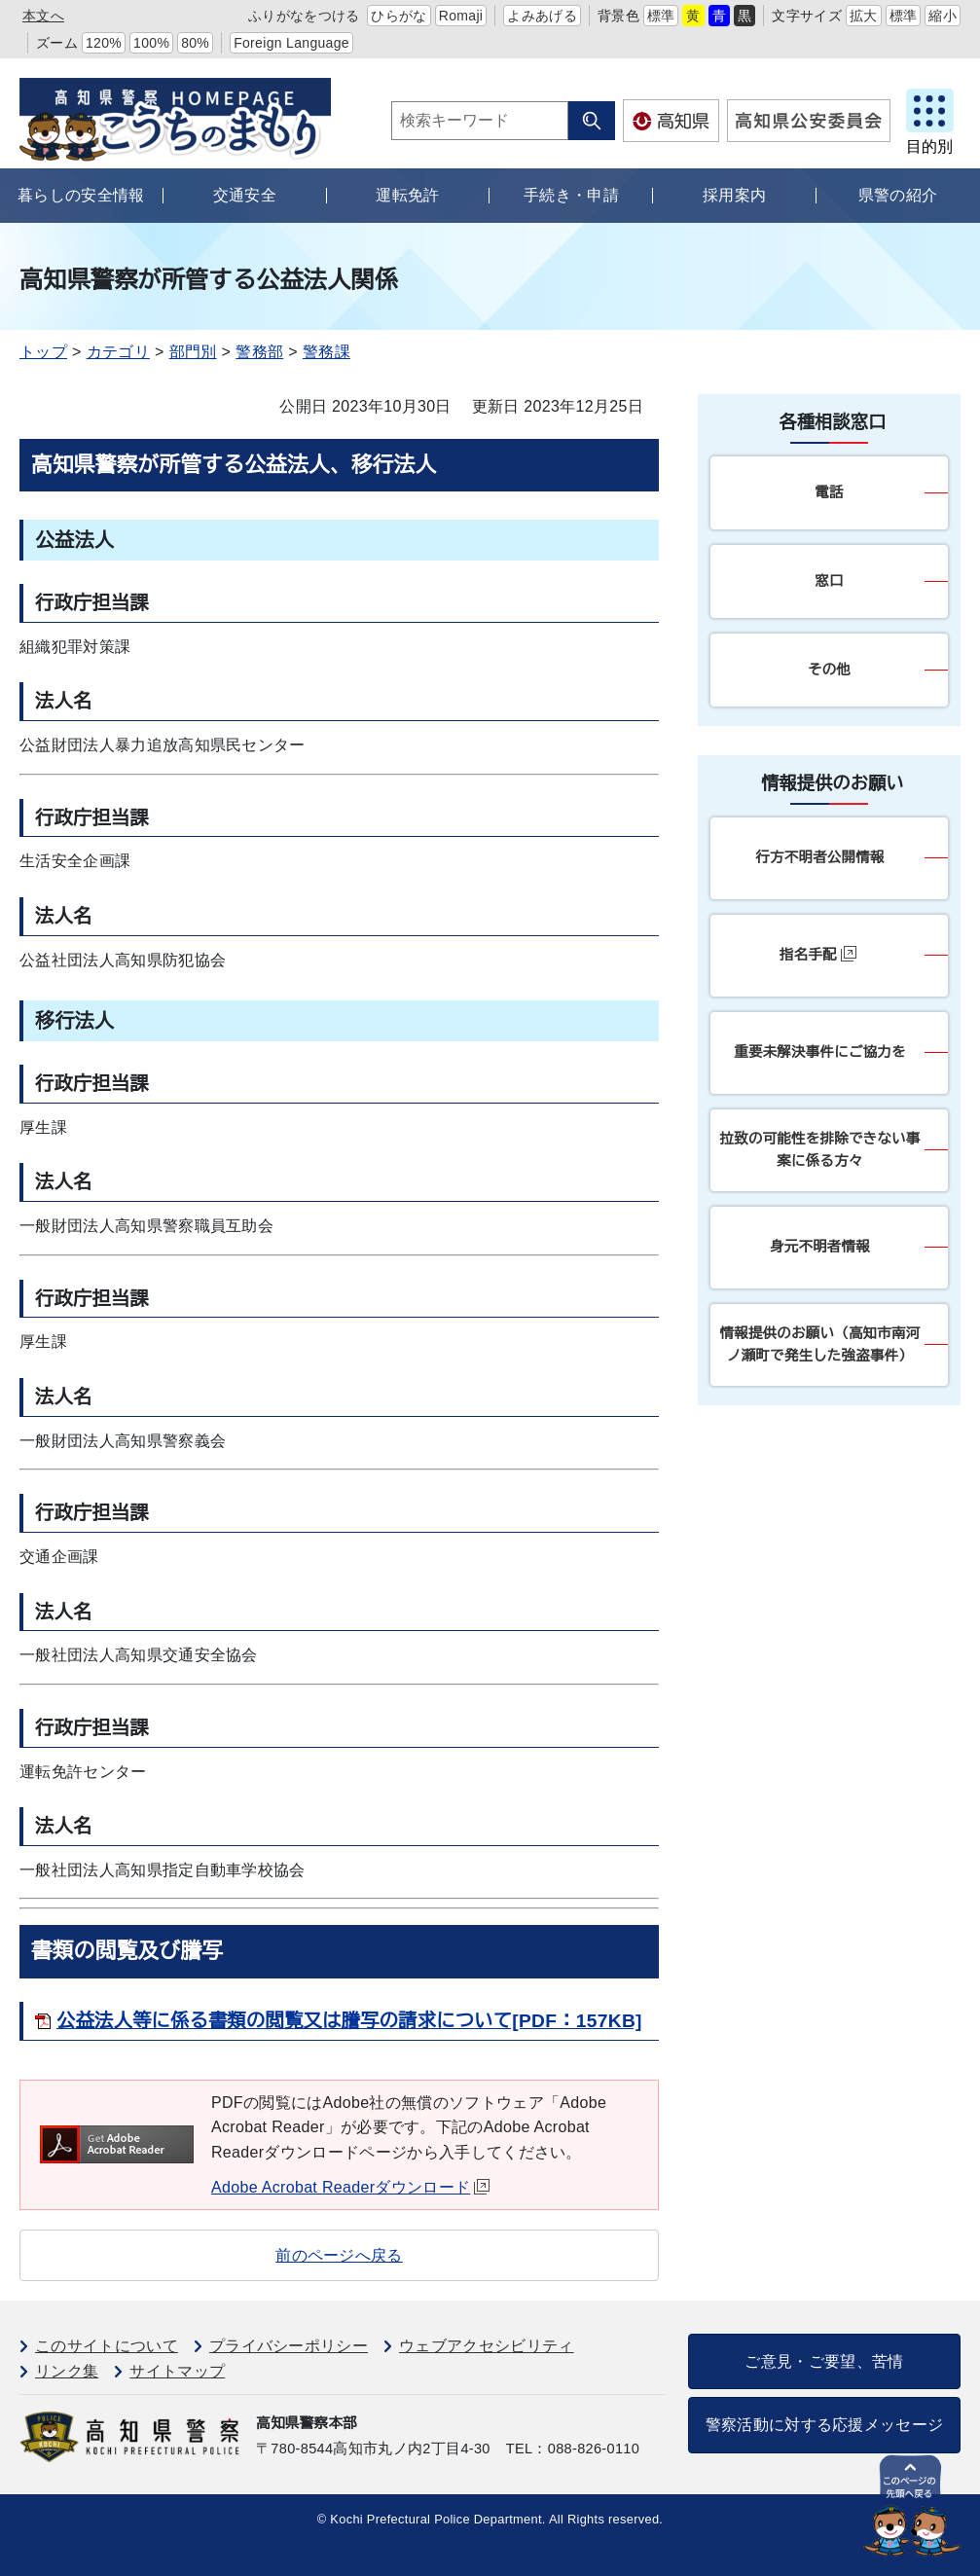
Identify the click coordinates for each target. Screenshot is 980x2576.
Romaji (461, 15)
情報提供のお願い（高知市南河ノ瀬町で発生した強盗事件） (820, 1344)
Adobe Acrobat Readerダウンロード (350, 2187)
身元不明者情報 (820, 1246)
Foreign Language (291, 43)
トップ (43, 352)
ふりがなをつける (304, 15)
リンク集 (66, 2371)
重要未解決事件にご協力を (820, 1052)
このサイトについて (106, 2346)
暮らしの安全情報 (81, 195)
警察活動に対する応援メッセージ (825, 2424)
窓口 (829, 581)
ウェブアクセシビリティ (486, 2346)
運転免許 (407, 195)
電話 (829, 492)
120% (104, 43)
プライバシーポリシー (288, 2346)
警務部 (259, 352)
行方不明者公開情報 (819, 857)
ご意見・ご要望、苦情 (823, 2361)
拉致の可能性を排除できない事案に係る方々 (820, 1150)
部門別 (193, 352)
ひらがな (398, 15)
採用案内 (734, 195)
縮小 (942, 15)
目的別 (929, 146)
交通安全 (244, 195)
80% (195, 43)
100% (151, 43)
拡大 (864, 15)
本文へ (43, 15)
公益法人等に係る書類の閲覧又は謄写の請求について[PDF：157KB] (349, 2021)
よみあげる (542, 15)
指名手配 (818, 954)
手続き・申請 (571, 195)
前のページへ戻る (339, 2255)
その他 (829, 669)
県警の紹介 (898, 195)
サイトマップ (177, 2371)
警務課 (326, 352)
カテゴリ (118, 352)
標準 (661, 15)
